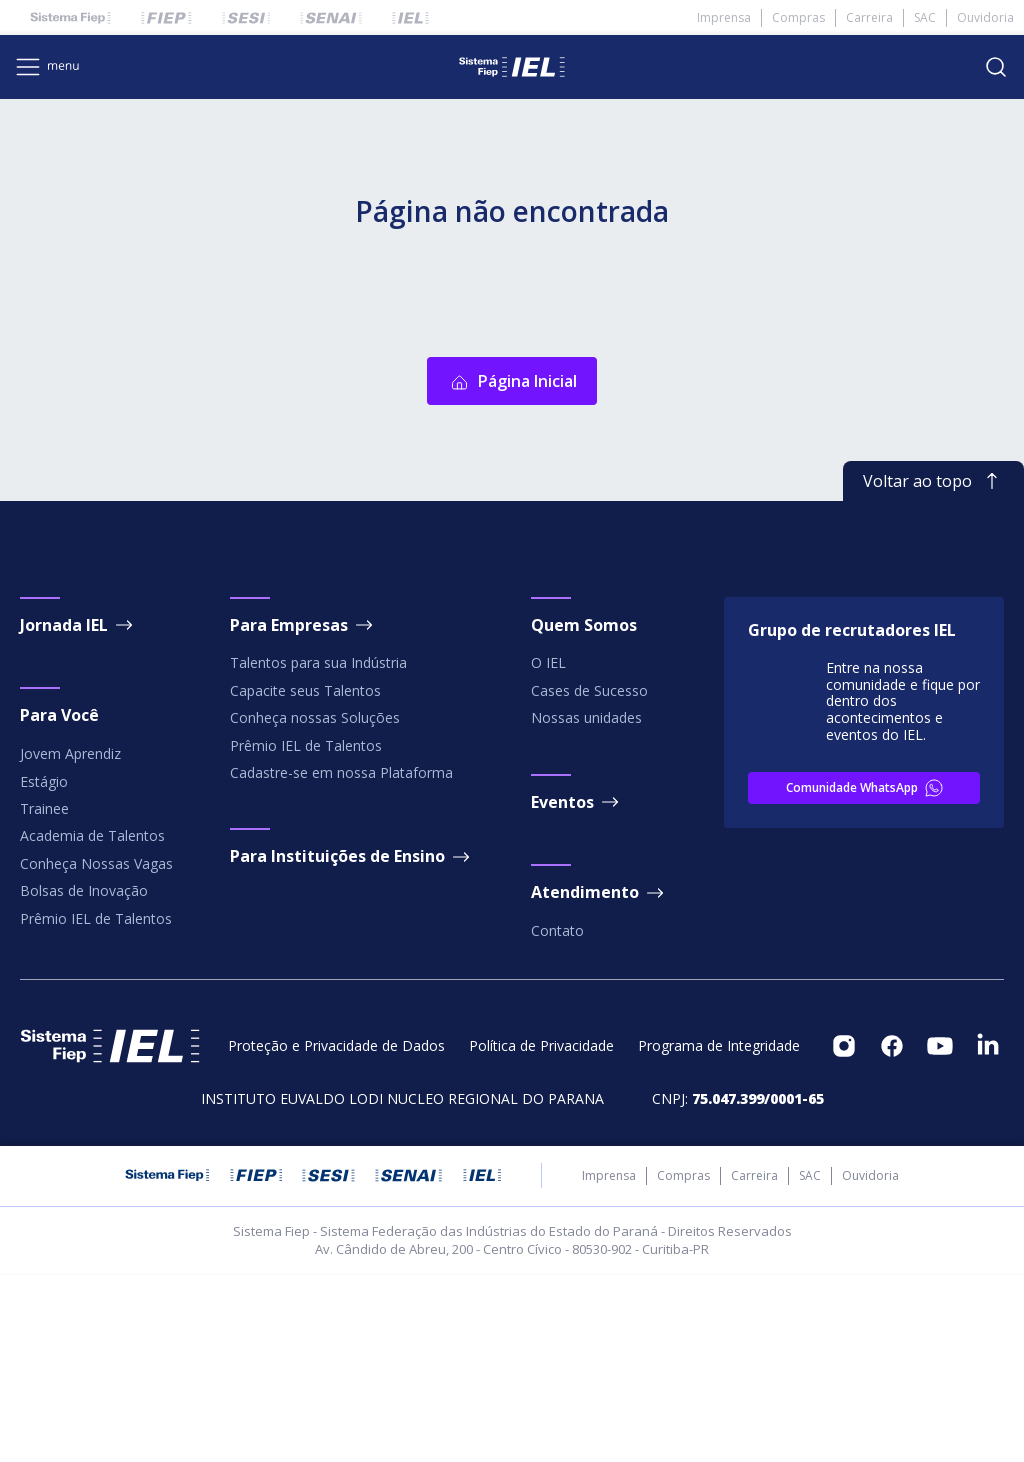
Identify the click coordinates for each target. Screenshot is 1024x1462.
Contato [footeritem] (557, 1119)
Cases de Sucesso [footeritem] (589, 879)
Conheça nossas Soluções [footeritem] (315, 906)
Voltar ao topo (933, 670)
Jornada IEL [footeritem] (78, 814)
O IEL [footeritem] (548, 852)
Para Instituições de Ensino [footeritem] (351, 1046)
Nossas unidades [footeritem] (586, 906)
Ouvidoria (985, 17)
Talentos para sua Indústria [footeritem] (318, 852)
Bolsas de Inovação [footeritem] (84, 1079)
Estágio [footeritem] (44, 970)
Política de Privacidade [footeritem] (541, 1235)
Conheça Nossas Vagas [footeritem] (96, 1052)
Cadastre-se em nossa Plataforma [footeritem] (341, 961)
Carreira (869, 17)
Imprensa (724, 17)
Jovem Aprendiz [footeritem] (70, 942)
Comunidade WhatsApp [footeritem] (866, 977)
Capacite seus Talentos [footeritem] (305, 879)
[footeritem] (844, 1235)
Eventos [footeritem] (576, 991)
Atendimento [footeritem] (599, 1082)
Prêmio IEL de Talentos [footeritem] (96, 1107)
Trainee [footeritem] (44, 997)
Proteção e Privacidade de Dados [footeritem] (336, 1235)
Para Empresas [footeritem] (303, 814)
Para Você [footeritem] (59, 905)
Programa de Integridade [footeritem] (719, 1235)
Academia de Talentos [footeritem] (92, 1025)
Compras (798, 17)
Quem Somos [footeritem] (584, 814)
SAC (925, 17)
